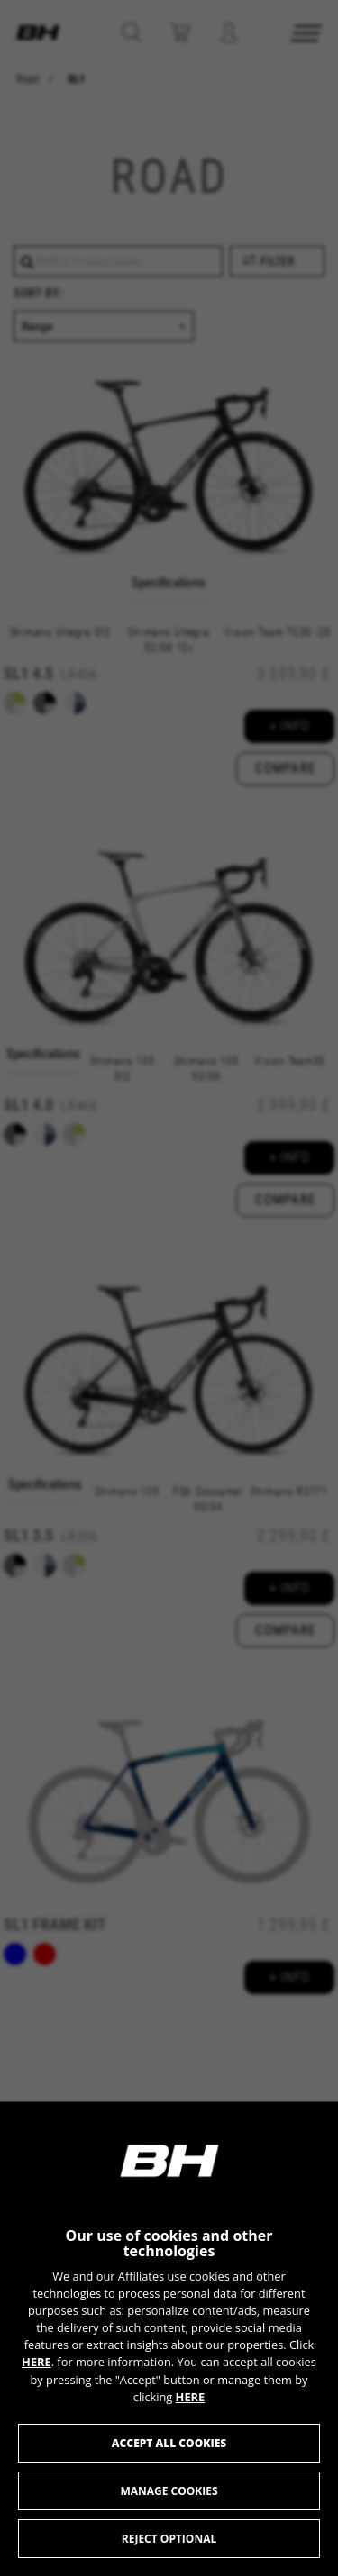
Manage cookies (168, 2491)
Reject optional (169, 2538)
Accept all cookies (169, 2443)
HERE (36, 2362)
